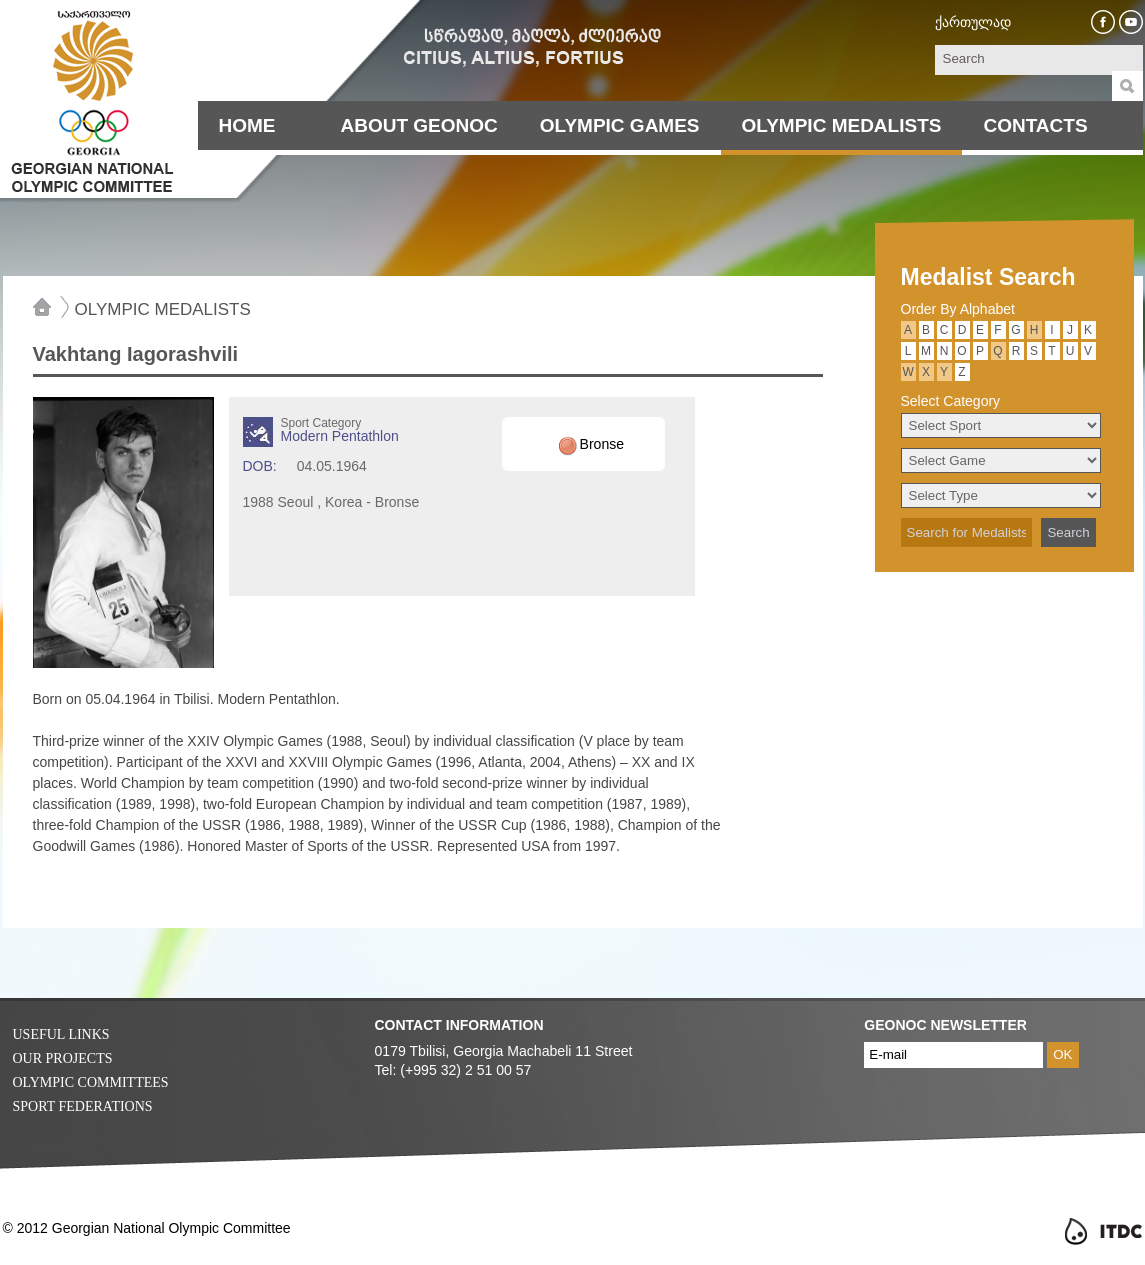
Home (247, 125)
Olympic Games (620, 125)
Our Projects (63, 1058)
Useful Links (61, 1034)
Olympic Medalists (842, 125)
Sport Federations (83, 1106)
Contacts (1035, 125)
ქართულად (973, 22)
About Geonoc (419, 125)
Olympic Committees (91, 1082)
